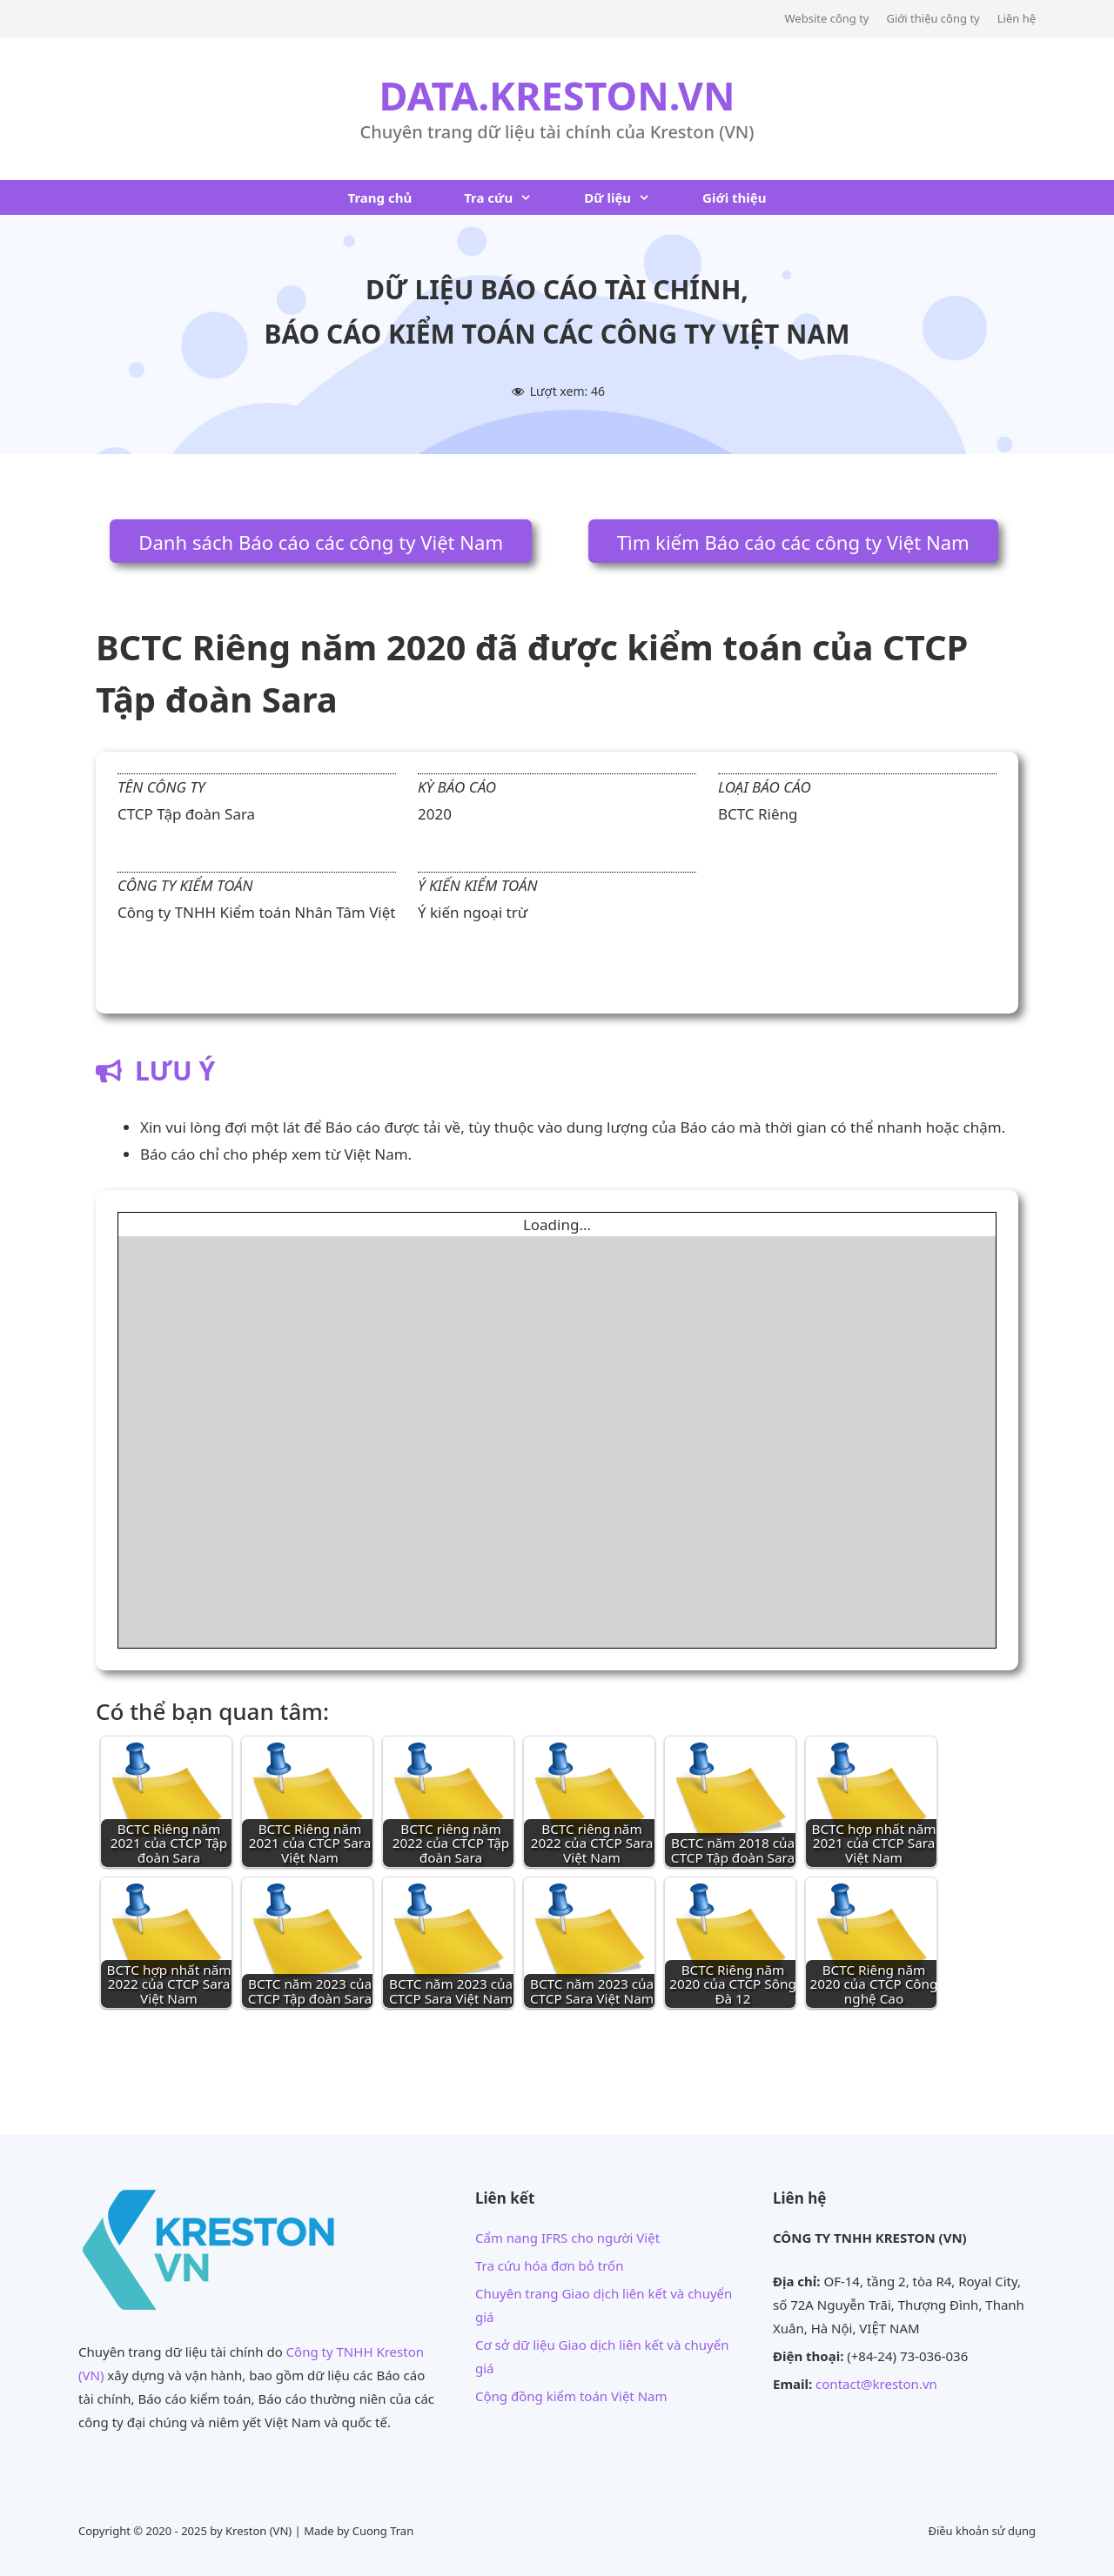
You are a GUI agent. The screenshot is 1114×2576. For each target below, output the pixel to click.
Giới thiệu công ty (932, 18)
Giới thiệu (734, 197)
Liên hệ (1016, 18)
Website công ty (827, 18)
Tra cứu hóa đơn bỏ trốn (549, 2265)
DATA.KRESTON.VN (557, 95)
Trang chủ (379, 197)
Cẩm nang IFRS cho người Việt (567, 2237)
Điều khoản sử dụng (982, 2531)
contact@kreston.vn (876, 2383)
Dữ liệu (630, 197)
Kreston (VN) (258, 2531)
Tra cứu (511, 197)
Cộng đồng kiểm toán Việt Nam (571, 2396)
